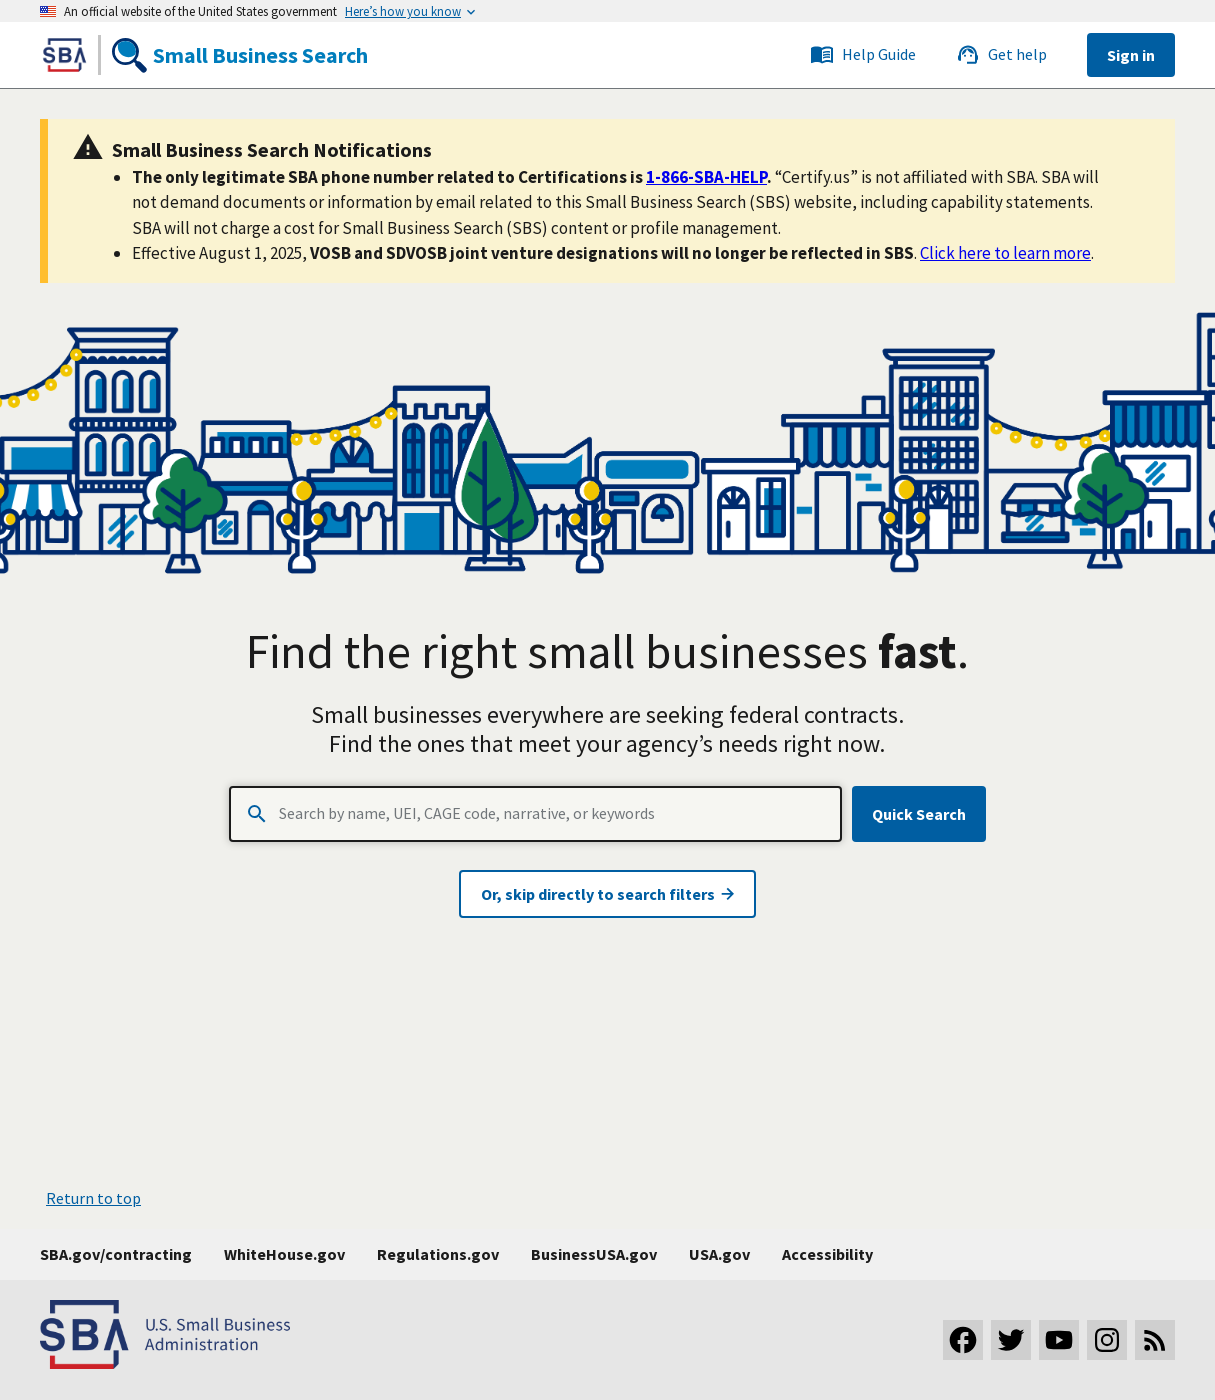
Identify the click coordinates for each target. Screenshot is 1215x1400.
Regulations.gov (438, 1254)
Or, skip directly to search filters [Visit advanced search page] (607, 894)
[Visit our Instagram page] (1107, 1340)
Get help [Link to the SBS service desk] (1001, 55)
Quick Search (919, 814)
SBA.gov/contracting (116, 1254)
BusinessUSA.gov (594, 1254)
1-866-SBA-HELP (706, 177)
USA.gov (719, 1254)
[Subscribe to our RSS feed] (1155, 1340)
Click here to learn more (1005, 253)
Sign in (1131, 55)
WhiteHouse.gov (284, 1254)
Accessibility (827, 1254)
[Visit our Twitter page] (1011, 1340)
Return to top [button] (93, 1198)
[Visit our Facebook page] (963, 1340)
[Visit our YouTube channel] (1059, 1340)
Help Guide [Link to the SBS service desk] (863, 55)
